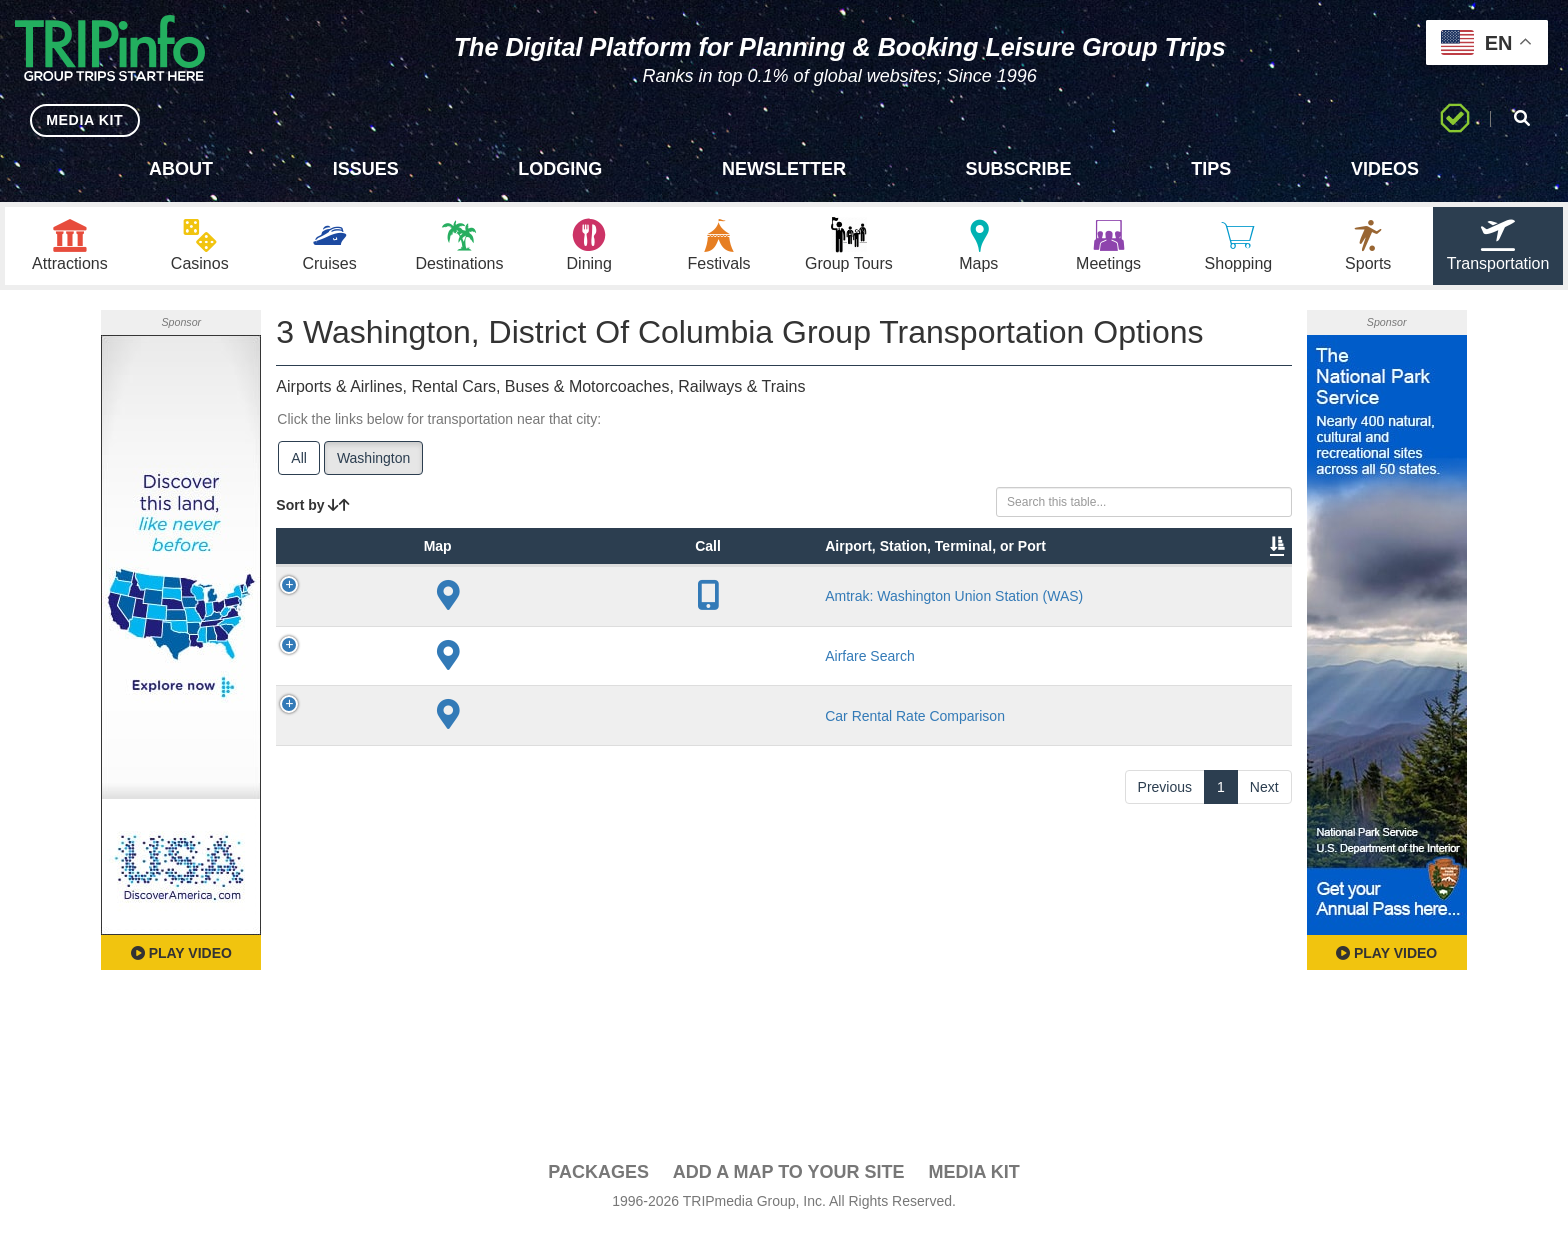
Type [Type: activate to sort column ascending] (412, 609)
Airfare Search (510, 835)
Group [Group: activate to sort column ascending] (1240, 609)
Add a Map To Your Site (789, 1175)
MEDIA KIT (81, 119)
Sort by (313, 508)
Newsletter (784, 169)
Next (1264, 1022)
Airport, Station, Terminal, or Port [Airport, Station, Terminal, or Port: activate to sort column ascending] (505, 579)
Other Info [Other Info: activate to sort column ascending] (876, 599)
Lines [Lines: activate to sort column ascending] (714, 609)
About (181, 169)
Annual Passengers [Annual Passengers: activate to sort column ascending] (986, 599)
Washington (373, 461)
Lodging (560, 169)
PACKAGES (598, 1175)
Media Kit (973, 1175)
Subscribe (1019, 169)
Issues (366, 169)
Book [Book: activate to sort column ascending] (1163, 609)
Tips (1211, 169)
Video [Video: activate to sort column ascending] (1089, 609)
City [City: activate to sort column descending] (597, 609)
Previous (1165, 1022)
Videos (1385, 169)
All (299, 461)
